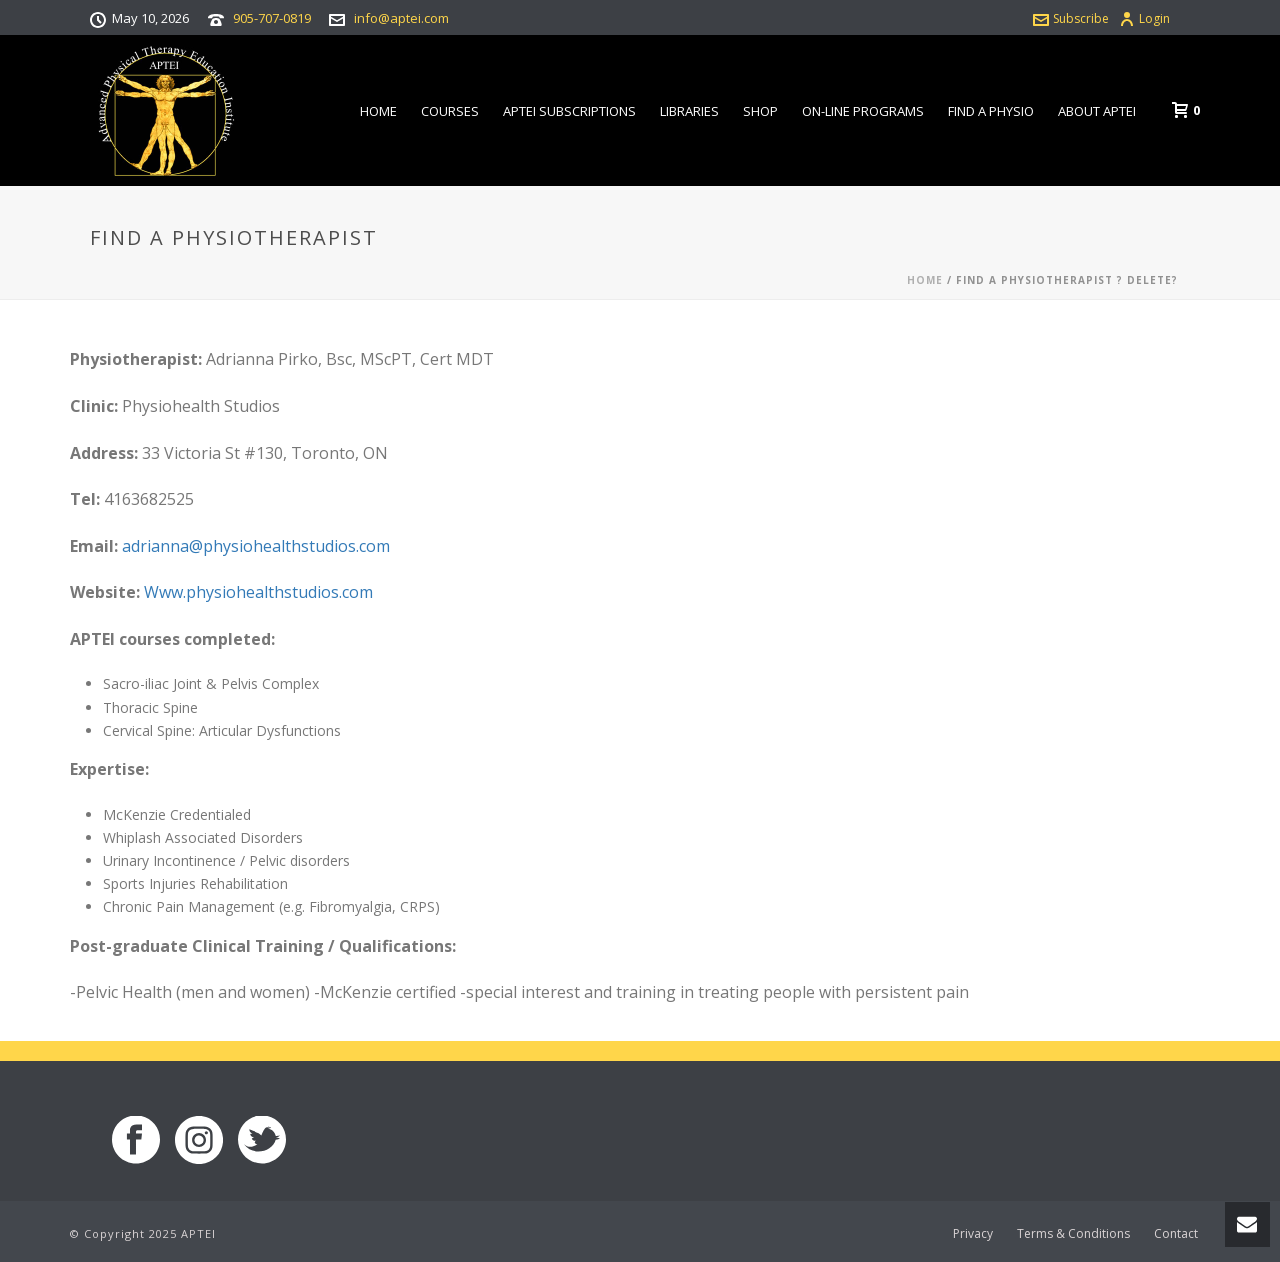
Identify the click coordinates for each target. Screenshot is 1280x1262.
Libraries (689, 111)
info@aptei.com (401, 18)
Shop (760, 111)
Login (1144, 18)
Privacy (973, 1234)
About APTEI (1097, 111)
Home (378, 111)
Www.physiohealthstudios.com (258, 592)
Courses (450, 111)
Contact (1176, 1234)
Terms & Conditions (1073, 1234)
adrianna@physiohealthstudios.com (256, 546)
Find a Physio (991, 111)
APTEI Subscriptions (569, 111)
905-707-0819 (272, 18)
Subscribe (1071, 18)
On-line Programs (863, 111)
